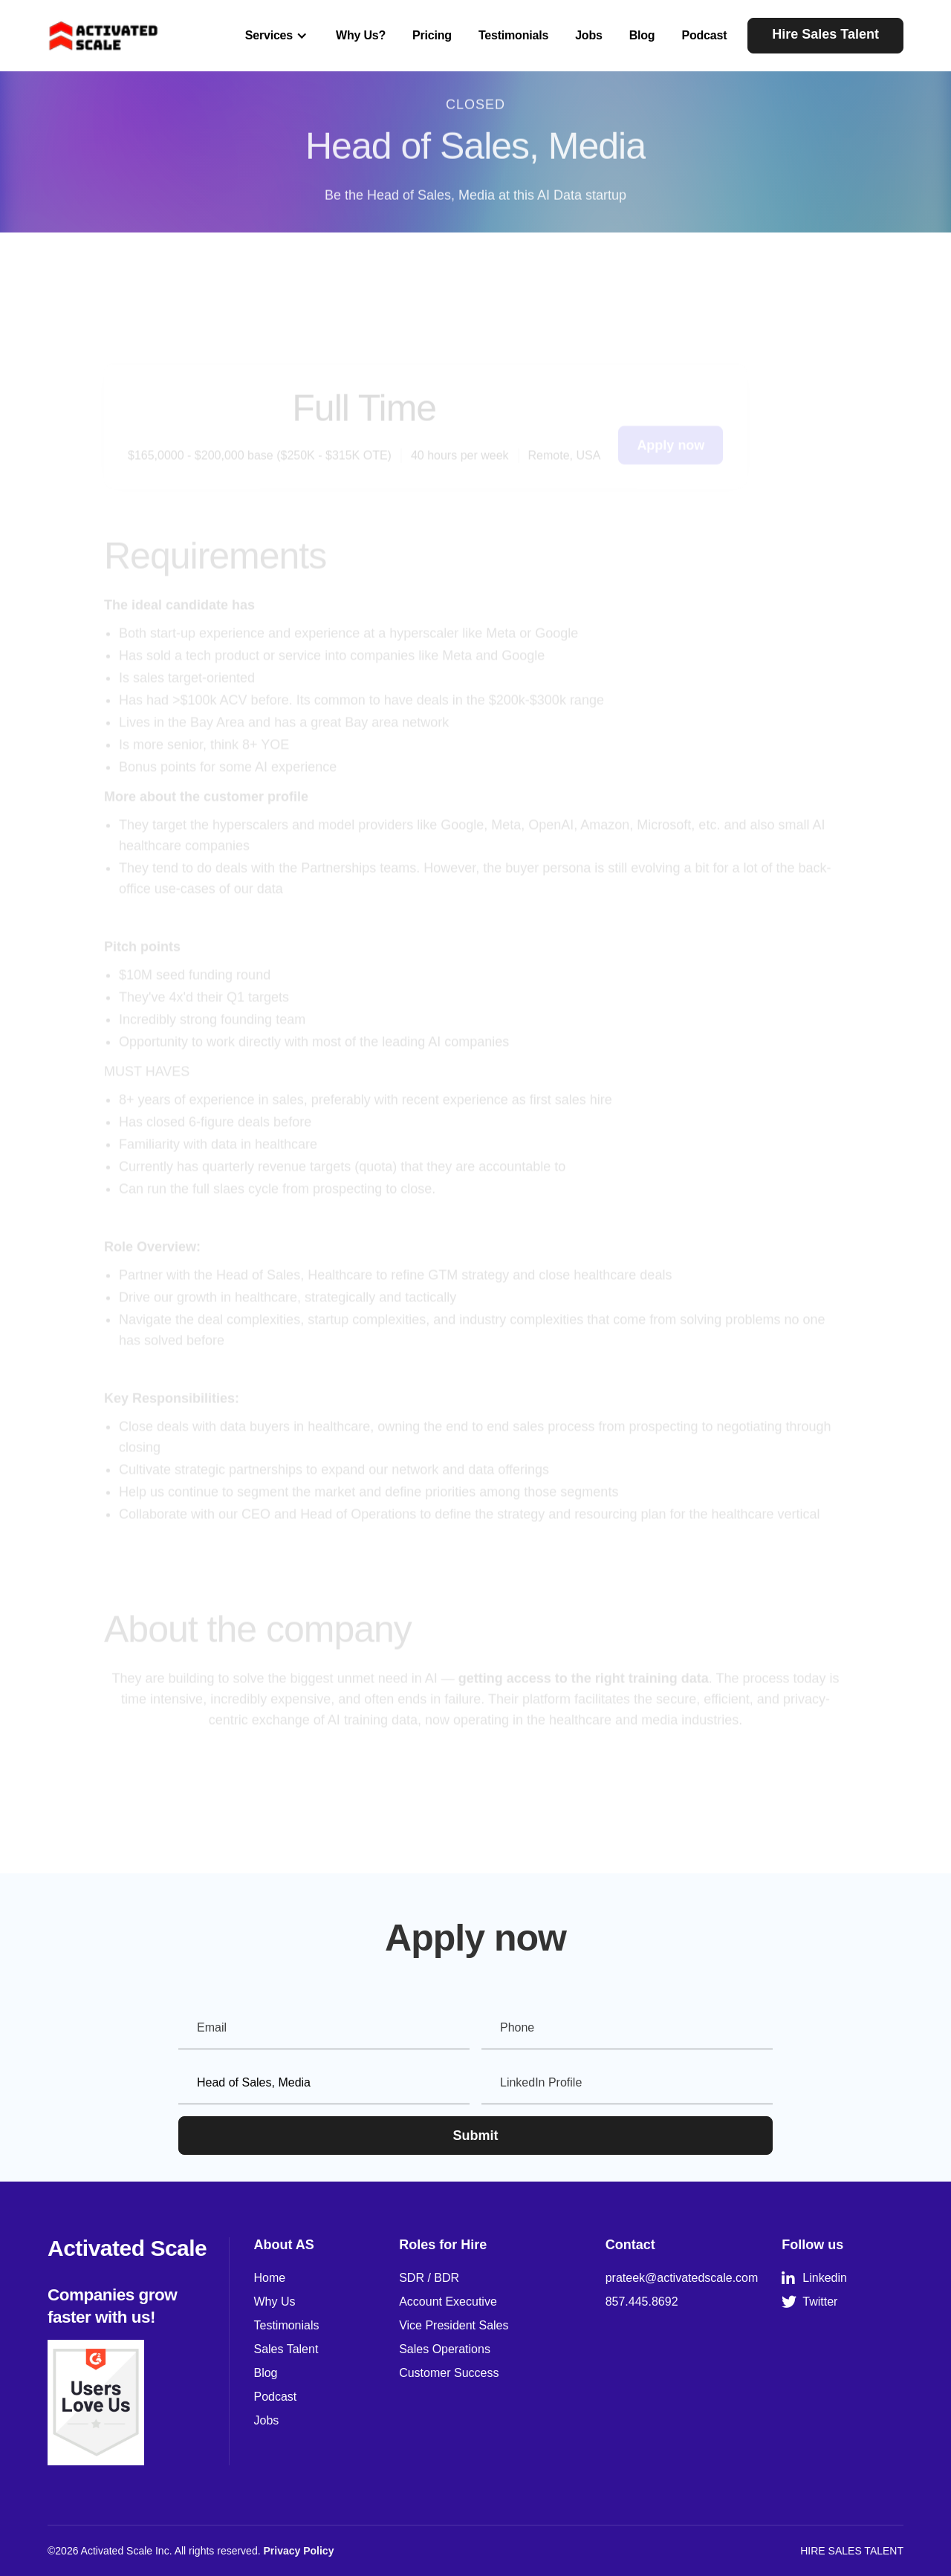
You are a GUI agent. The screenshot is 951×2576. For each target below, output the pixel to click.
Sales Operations (444, 2349)
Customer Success (449, 2373)
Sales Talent (285, 2349)
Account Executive (448, 2301)
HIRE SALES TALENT (851, 2551)
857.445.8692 (642, 2301)
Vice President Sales (453, 2325)
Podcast (704, 35)
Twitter (809, 2301)
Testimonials (513, 35)
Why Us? (361, 35)
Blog (642, 35)
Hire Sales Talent (825, 34)
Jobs (589, 35)
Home (269, 2277)
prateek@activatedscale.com (682, 2277)
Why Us (274, 2301)
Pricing (432, 35)
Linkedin (814, 2278)
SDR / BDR (429, 2277)
